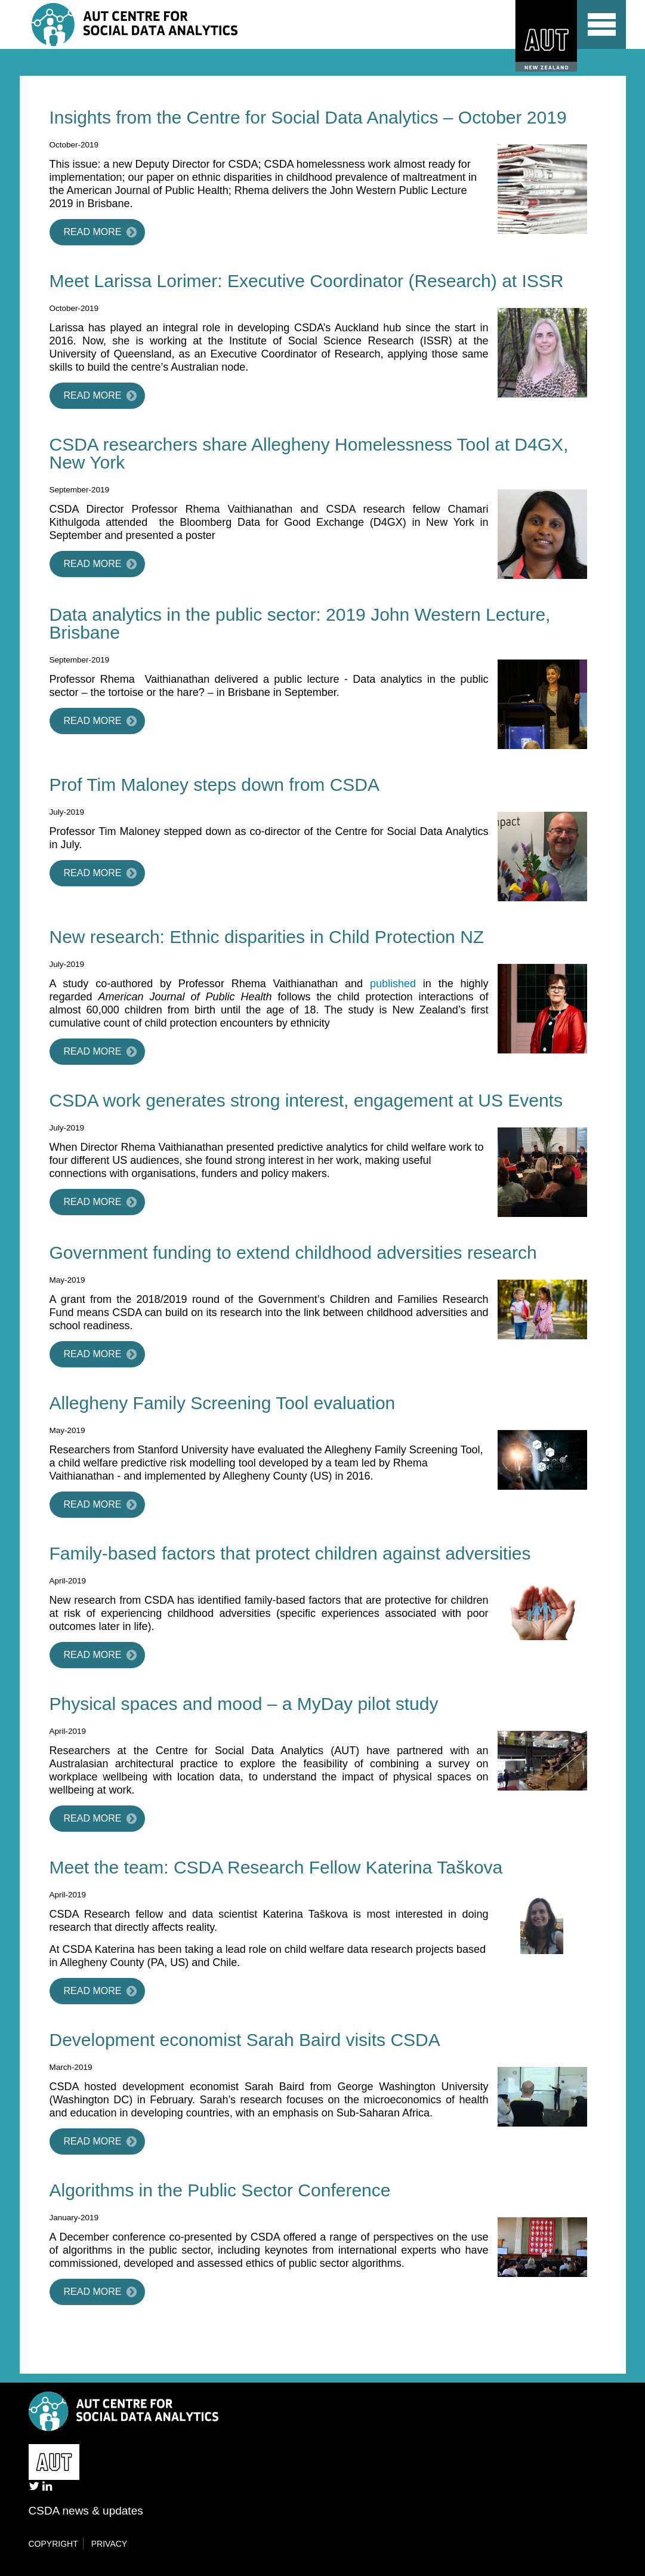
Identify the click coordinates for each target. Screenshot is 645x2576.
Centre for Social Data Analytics (139, 24)
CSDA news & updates (86, 2510)
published (393, 984)
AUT (541, 36)
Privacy (109, 2544)
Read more (93, 232)
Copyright (53, 2544)
